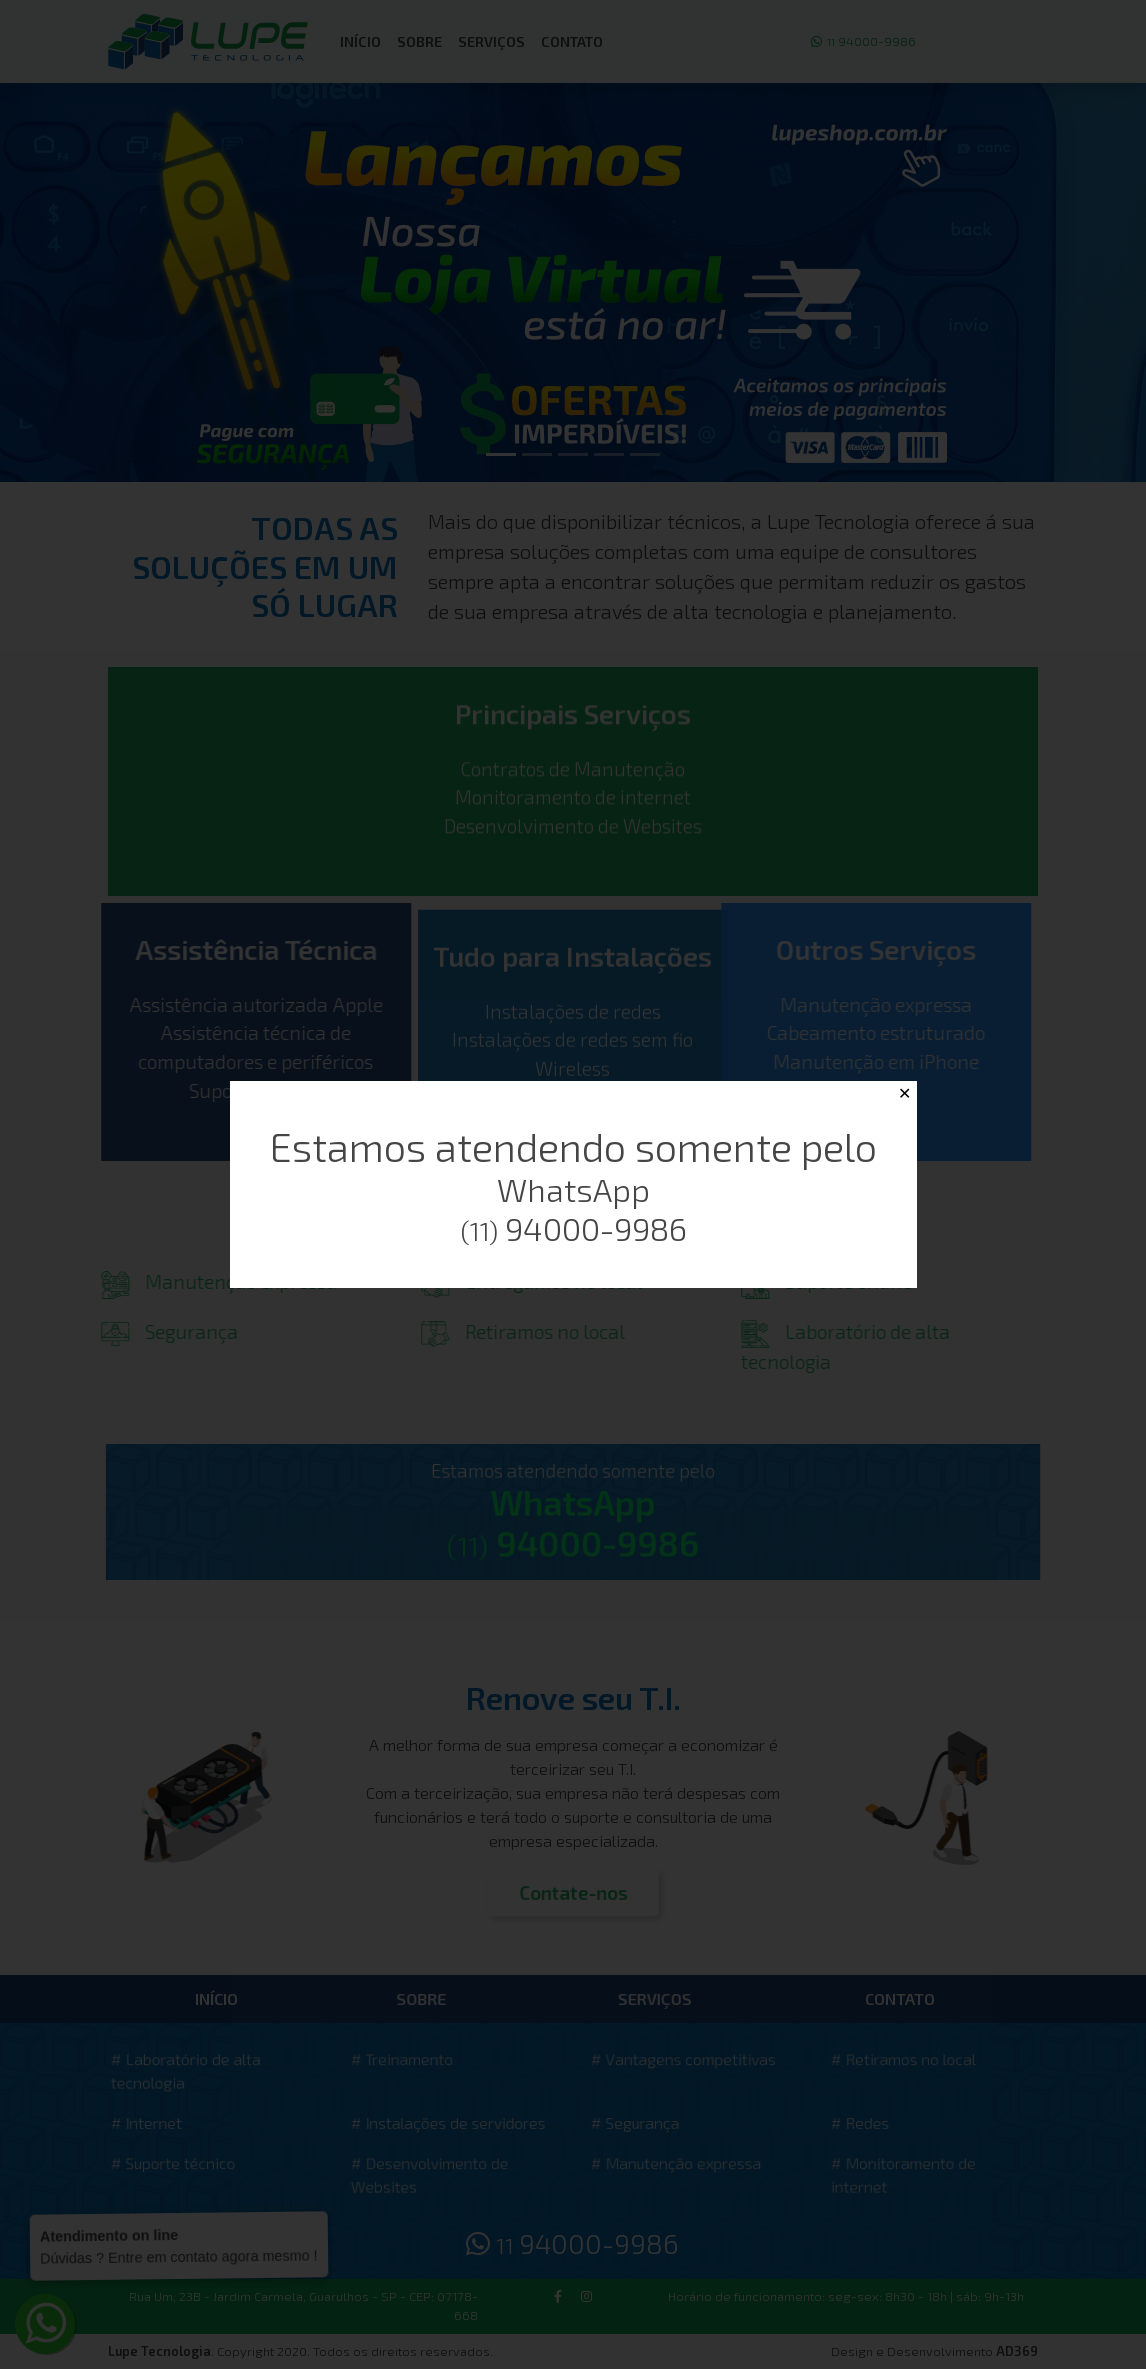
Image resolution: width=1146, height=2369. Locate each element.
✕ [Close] (904, 1093)
